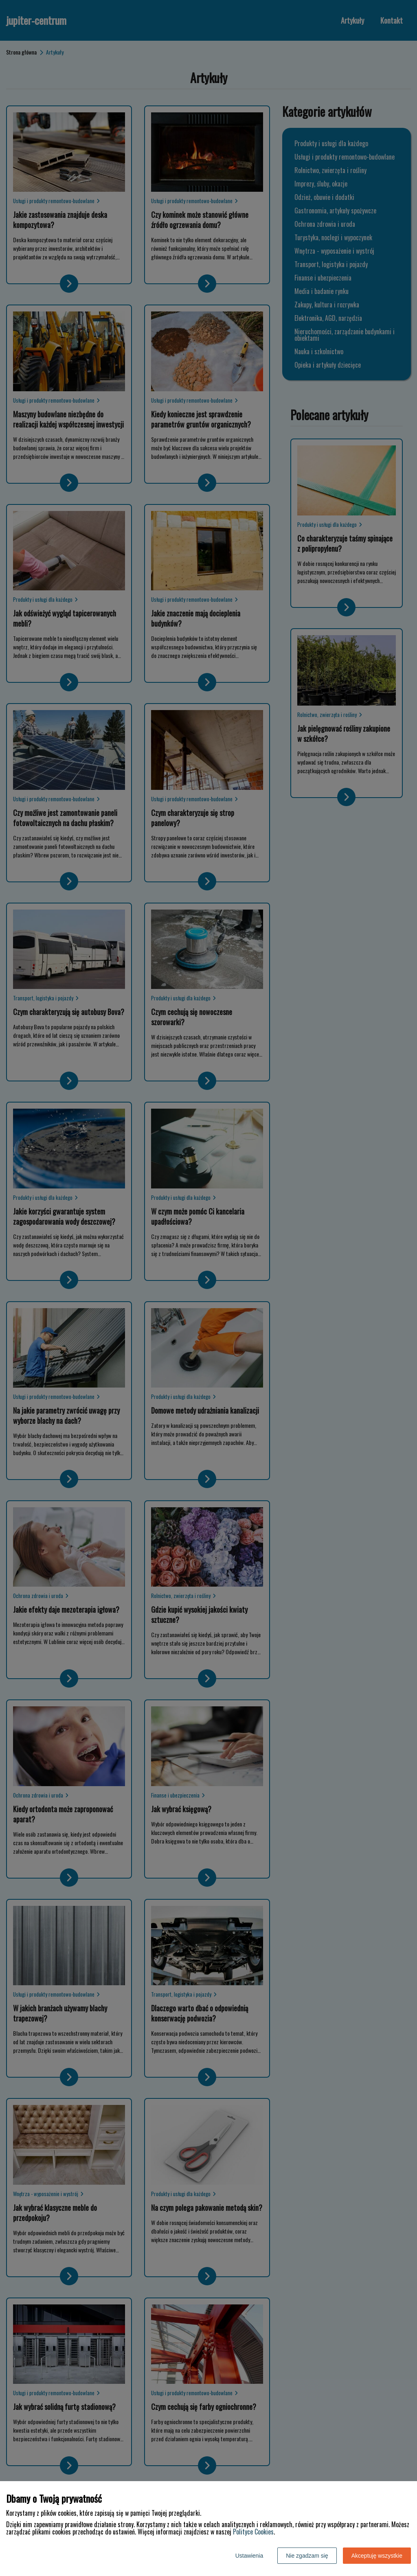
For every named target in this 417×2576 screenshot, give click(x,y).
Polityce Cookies (253, 2532)
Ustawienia (249, 2555)
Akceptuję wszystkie (376, 2555)
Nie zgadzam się (307, 2555)
